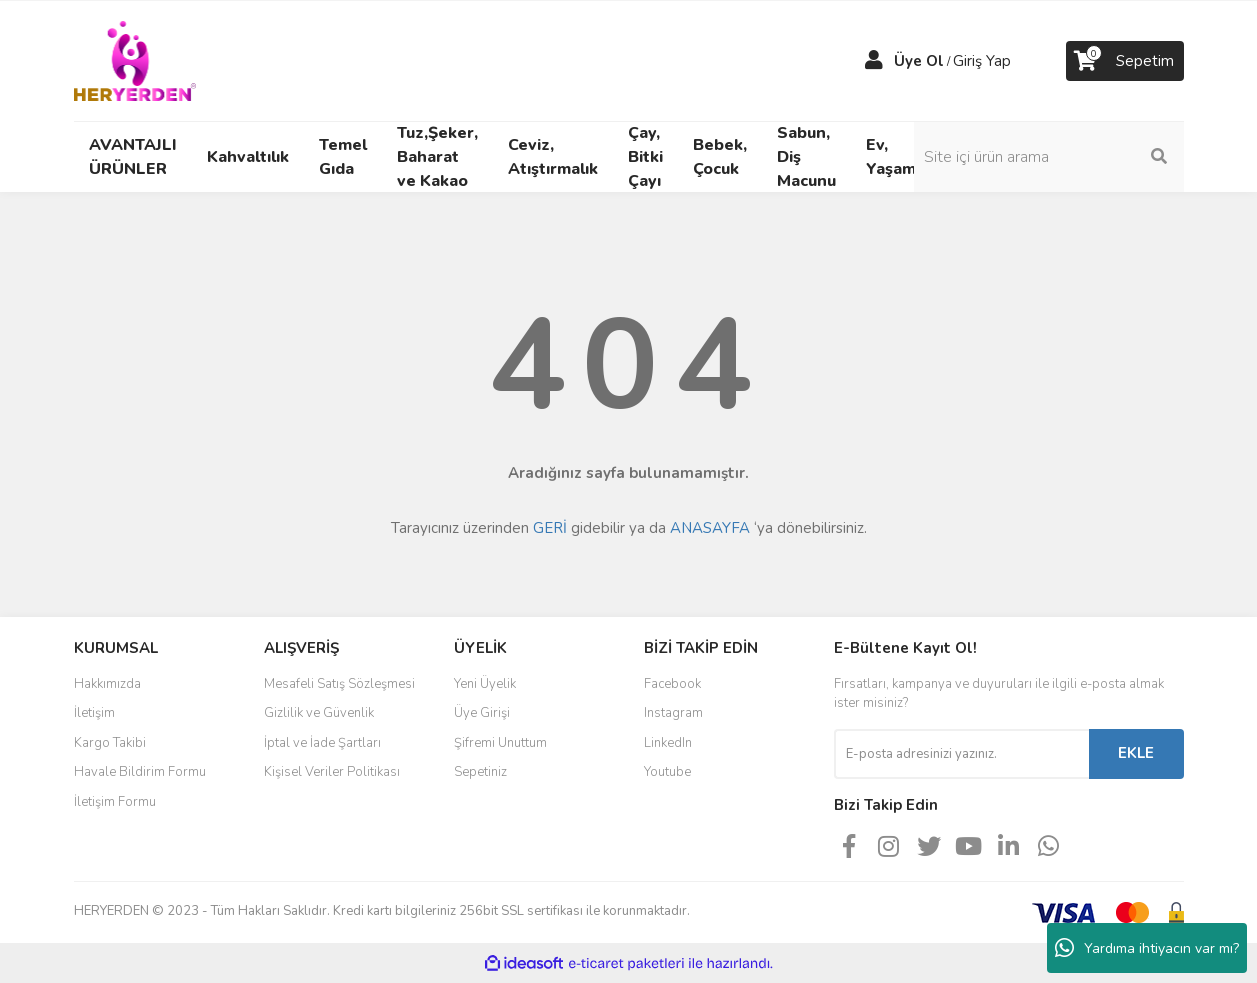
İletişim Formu (115, 802)
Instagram (673, 713)
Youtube (667, 772)
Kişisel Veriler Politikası (332, 772)
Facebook (672, 684)
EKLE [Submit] (1136, 753)
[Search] (1049, 157)
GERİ (550, 528)
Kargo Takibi (110, 743)
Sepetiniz (480, 772)
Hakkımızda (107, 684)
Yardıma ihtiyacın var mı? (1147, 948)
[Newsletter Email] (961, 754)
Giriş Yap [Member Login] (982, 61)
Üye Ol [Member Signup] (919, 61)
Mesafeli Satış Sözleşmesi (339, 684)
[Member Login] (874, 61)
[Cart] (1125, 61)
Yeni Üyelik (485, 684)
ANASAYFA (710, 528)
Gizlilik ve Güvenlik (319, 713)
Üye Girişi (482, 713)
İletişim (94, 713)
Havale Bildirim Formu (140, 772)
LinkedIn (668, 743)
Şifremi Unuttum (500, 743)
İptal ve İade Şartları (322, 743)
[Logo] (135, 60)
